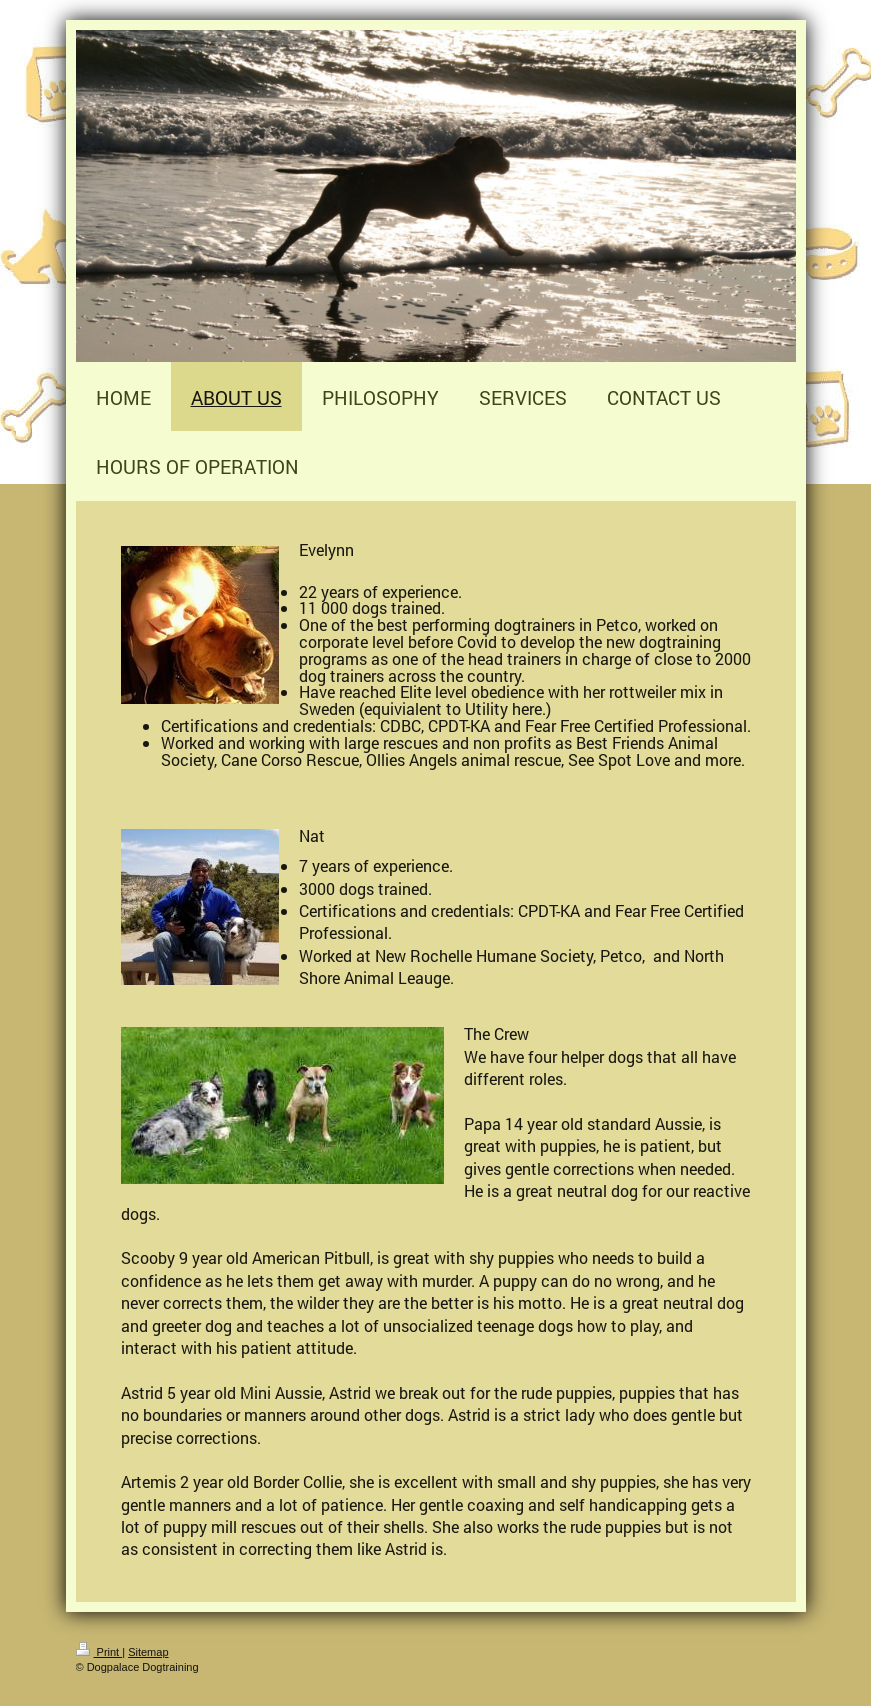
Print (99, 1652)
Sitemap (148, 1652)
